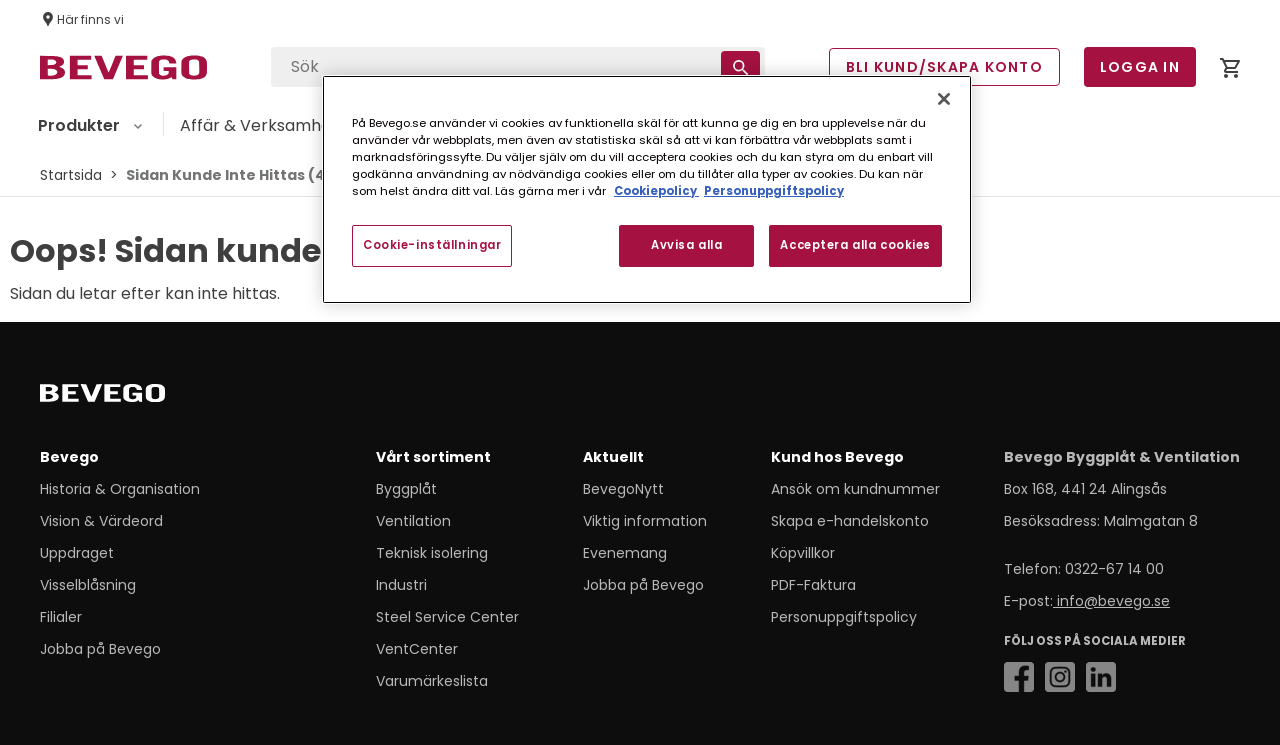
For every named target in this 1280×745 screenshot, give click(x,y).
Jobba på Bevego (100, 649)
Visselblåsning (88, 585)
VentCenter (417, 649)
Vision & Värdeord (101, 521)
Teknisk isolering (432, 553)
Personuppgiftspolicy (844, 617)
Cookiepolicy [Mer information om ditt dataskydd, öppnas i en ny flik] (656, 191)
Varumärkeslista (432, 681)
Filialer (61, 617)
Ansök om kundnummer (855, 489)
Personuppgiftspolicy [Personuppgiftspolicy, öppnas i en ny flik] (774, 191)
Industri (401, 585)
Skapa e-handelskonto (850, 521)
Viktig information (645, 521)
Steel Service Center (447, 617)
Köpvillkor (803, 553)
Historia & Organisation (120, 489)
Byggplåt (406, 489)
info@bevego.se (1111, 601)
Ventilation (413, 521)
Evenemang (625, 553)
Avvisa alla (686, 245)
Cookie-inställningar (432, 245)
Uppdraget (77, 553)
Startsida (71, 175)
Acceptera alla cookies (855, 245)
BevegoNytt (623, 489)
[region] (647, 189)
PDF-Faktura (813, 585)
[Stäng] (944, 99)
